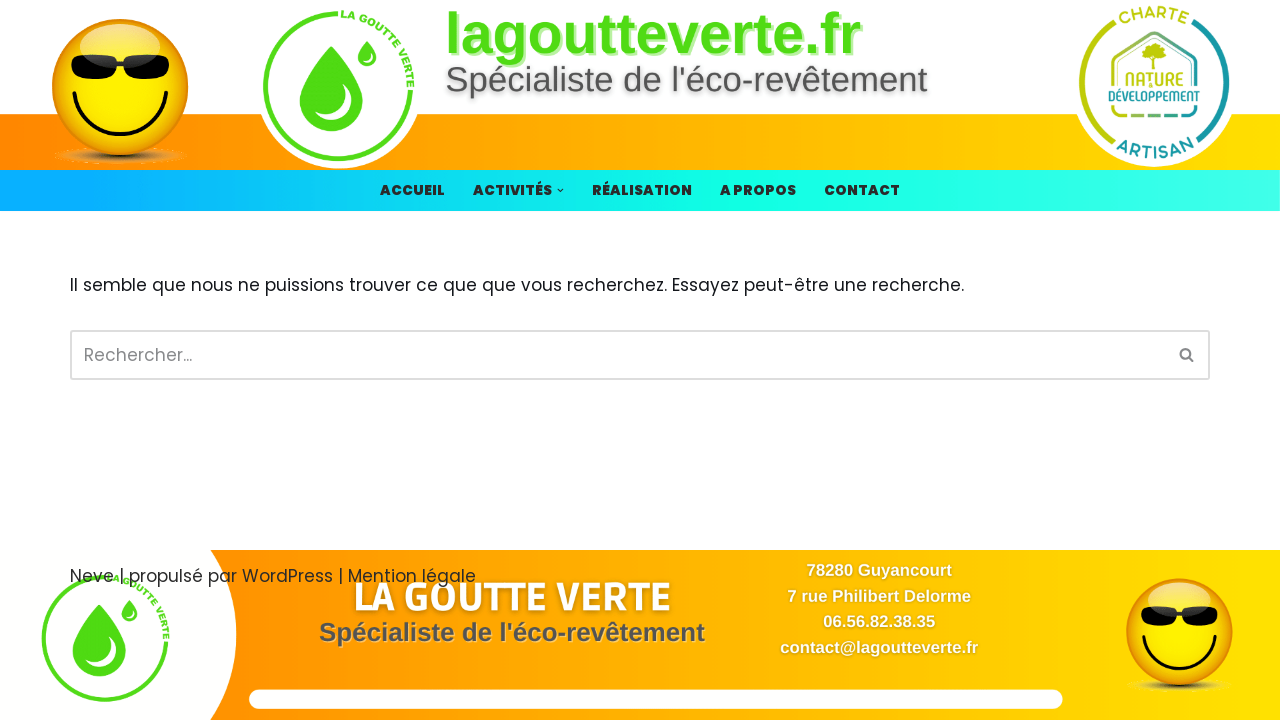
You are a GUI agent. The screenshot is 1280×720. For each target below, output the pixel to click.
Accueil (412, 190)
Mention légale (412, 576)
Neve (92, 576)
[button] (560, 190)
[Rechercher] (617, 355)
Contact (862, 190)
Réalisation (642, 190)
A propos (758, 190)
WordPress (287, 576)
